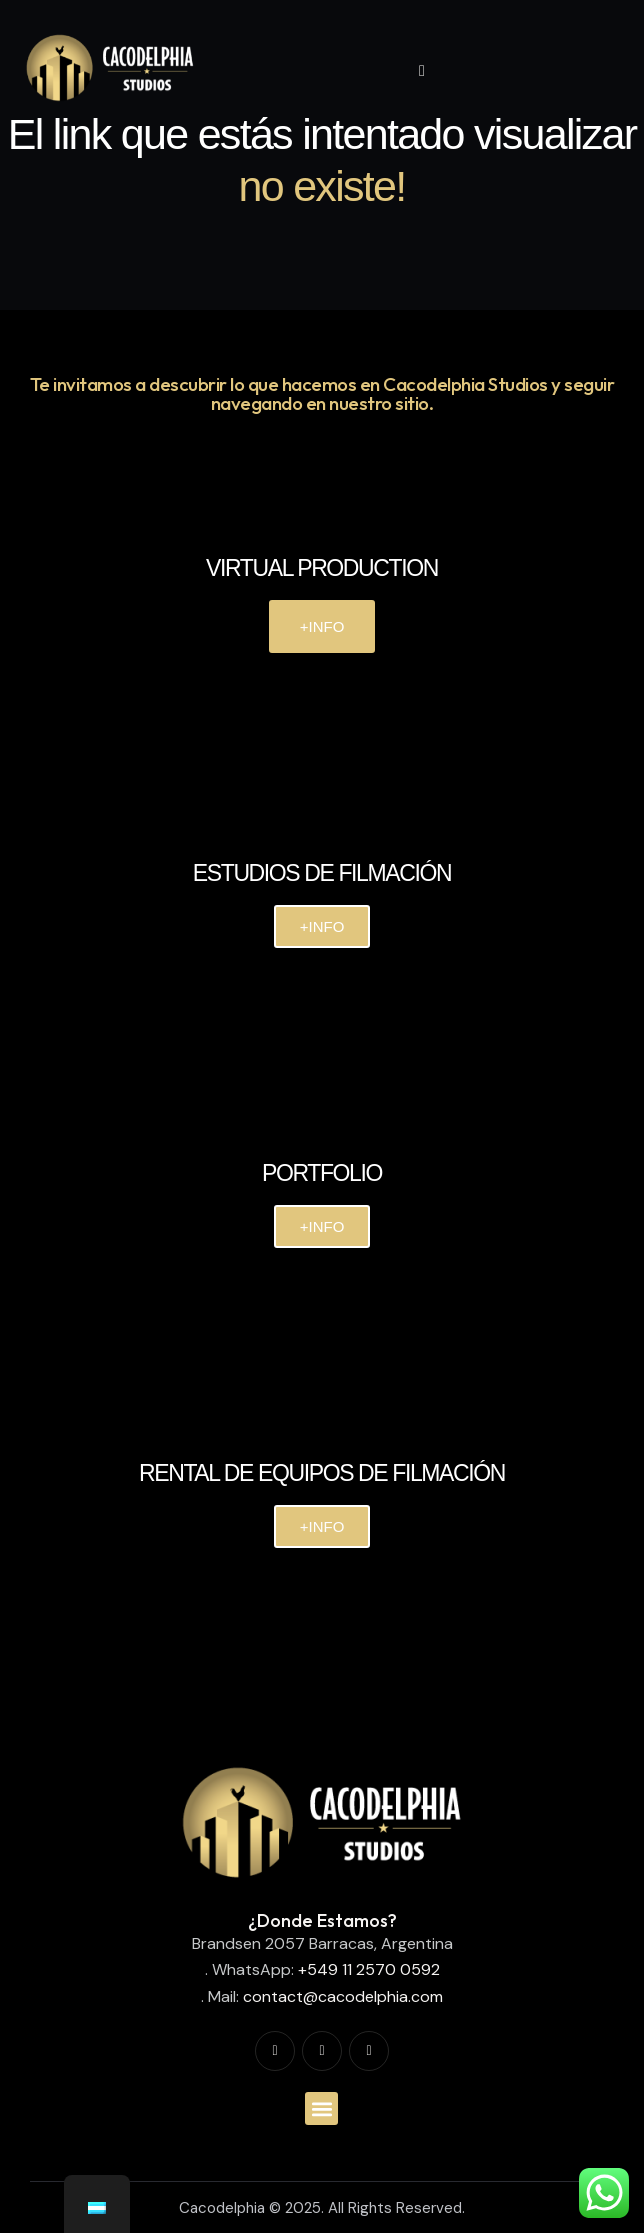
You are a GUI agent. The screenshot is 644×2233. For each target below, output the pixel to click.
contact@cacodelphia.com (343, 1996)
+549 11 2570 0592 (369, 1969)
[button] (321, 2108)
